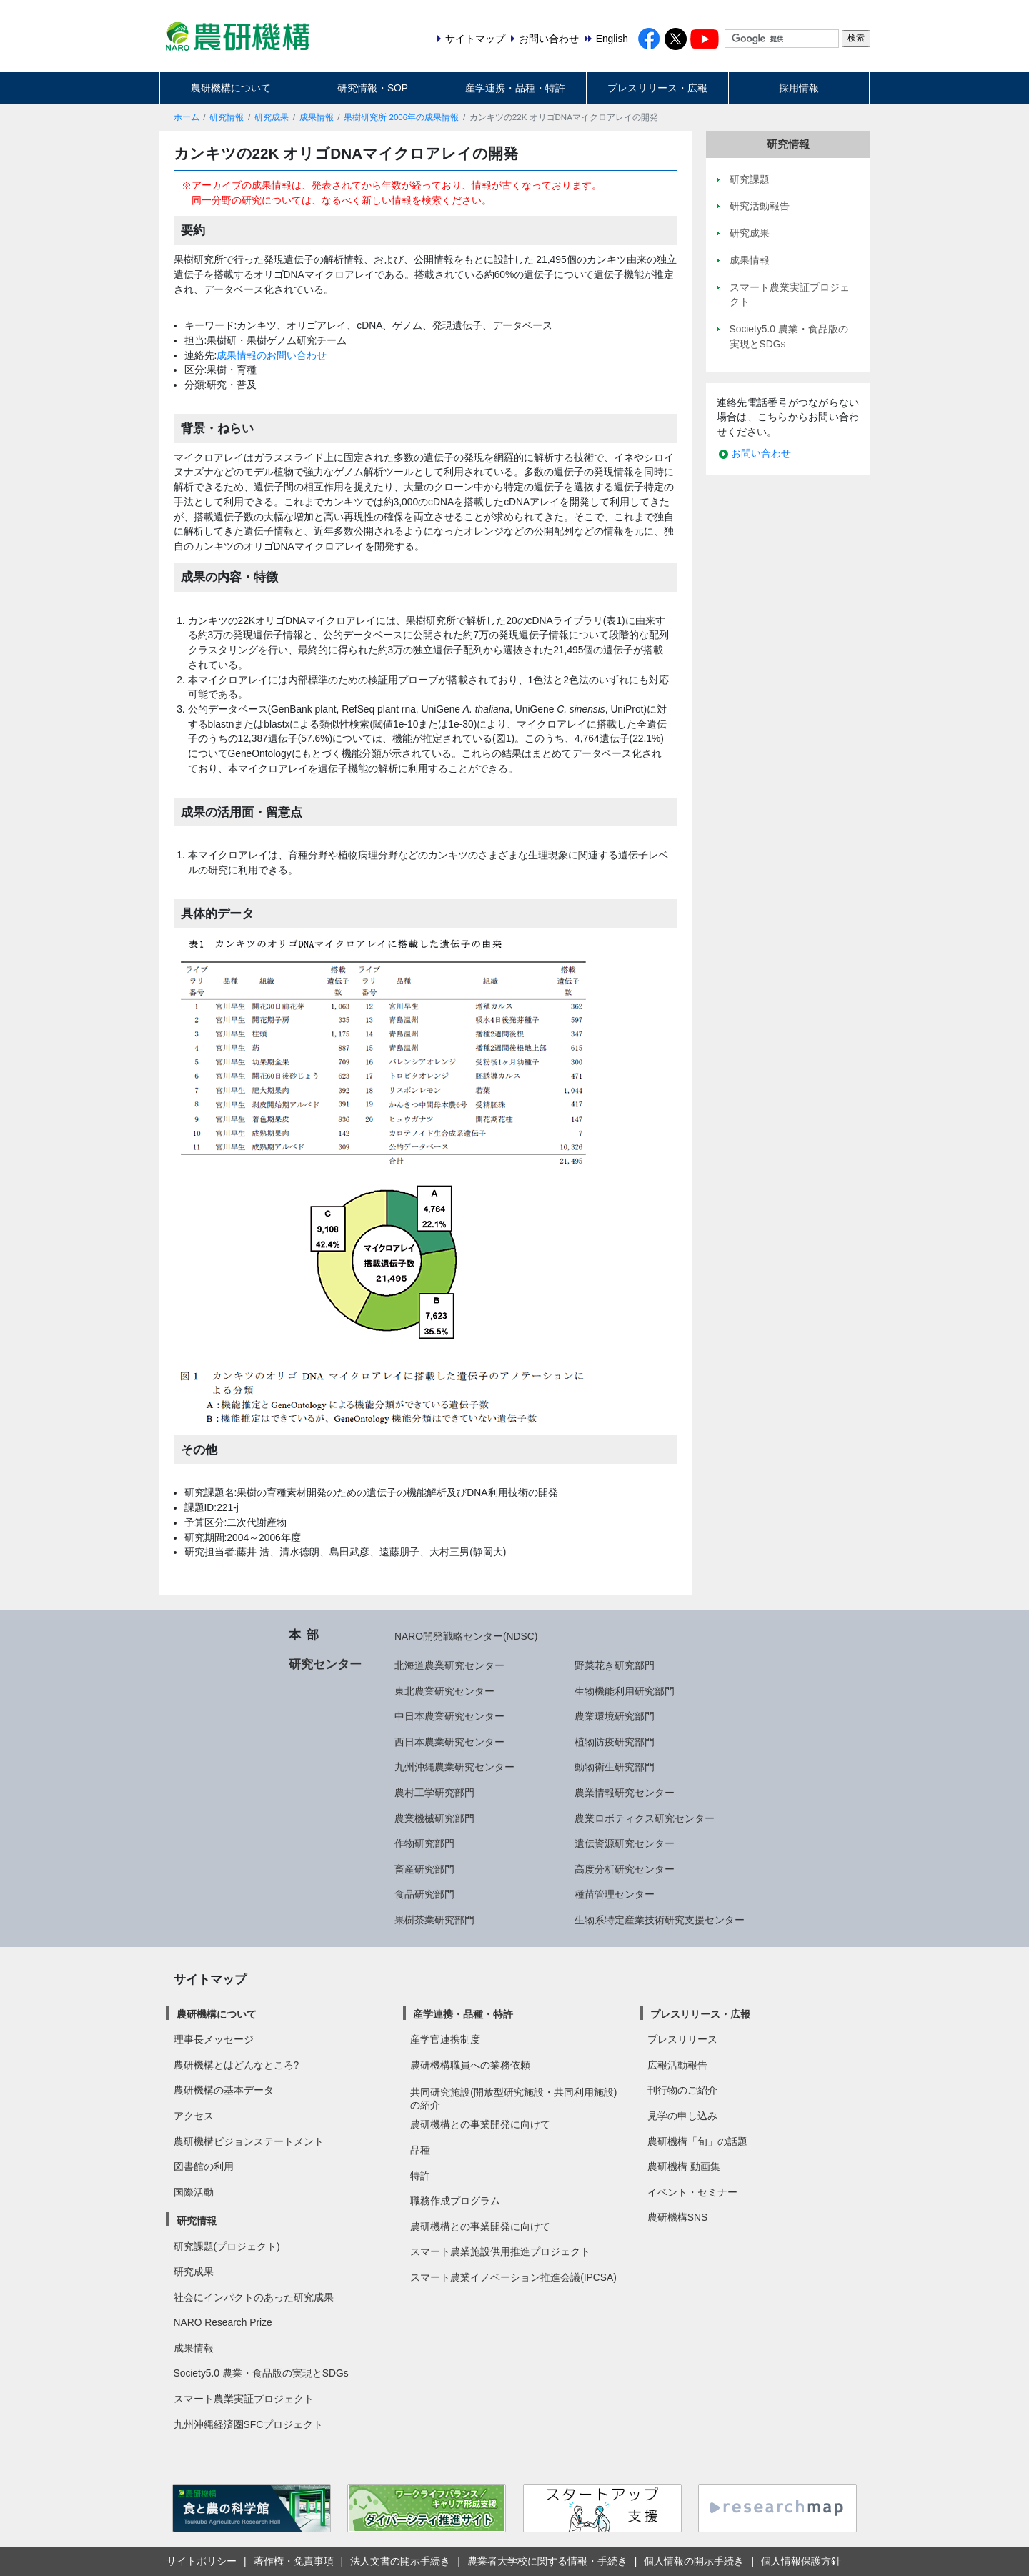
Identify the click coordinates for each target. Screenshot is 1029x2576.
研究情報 (226, 117)
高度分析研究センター (625, 1869)
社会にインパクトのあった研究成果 (254, 2297)
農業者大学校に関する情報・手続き (547, 2561)
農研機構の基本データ (224, 2090)
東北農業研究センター (444, 1691)
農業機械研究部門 (434, 1818)
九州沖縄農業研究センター (454, 1767)
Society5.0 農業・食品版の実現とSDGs (261, 2373)
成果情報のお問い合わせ (272, 355)
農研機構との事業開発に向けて (480, 2124)
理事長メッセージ (214, 2039)
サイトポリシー (201, 2561)
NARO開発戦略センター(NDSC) (465, 1636)
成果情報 (316, 117)
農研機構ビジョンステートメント (249, 2141)
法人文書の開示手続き (400, 2561)
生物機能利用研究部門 (625, 1691)
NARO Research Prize (223, 2322)
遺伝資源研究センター (625, 1843)
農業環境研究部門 (615, 1716)
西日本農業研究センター (449, 1742)
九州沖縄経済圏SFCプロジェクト (249, 2424)
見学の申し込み (682, 2115)
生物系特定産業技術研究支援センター (660, 1920)
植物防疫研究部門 (615, 1742)
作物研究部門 (424, 1843)
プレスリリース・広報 (657, 88)
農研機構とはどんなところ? (236, 2065)
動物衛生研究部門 (615, 1767)
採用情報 (799, 88)
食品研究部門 (424, 1894)
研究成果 (271, 117)
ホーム (186, 117)
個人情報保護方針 (801, 2561)
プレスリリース (682, 2039)
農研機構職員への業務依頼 (470, 2065)
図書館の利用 (204, 2166)
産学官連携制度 (445, 2039)
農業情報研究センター (625, 1792)
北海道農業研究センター (449, 1665)
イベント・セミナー (692, 2192)
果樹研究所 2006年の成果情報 (401, 117)
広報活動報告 (677, 2065)
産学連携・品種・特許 (515, 88)
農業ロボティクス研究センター (645, 1818)
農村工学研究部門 (434, 1792)
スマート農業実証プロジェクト (244, 2398)
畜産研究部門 (424, 1869)
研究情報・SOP (372, 88)
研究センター (325, 1664)
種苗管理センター (615, 1894)
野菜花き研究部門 (615, 1665)
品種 (420, 2150)
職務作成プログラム (455, 2200)
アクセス (194, 2115)
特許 (420, 2175)
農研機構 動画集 (683, 2166)
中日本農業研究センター (449, 1716)
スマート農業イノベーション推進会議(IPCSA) (513, 2277)
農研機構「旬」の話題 (697, 2141)
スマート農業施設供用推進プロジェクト (500, 2251)
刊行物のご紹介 (682, 2090)
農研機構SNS (677, 2217)
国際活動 (194, 2192)
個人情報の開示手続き (694, 2561)
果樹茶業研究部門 (434, 1920)
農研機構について (231, 88)
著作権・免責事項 (294, 2561)
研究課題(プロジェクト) (227, 2246)
